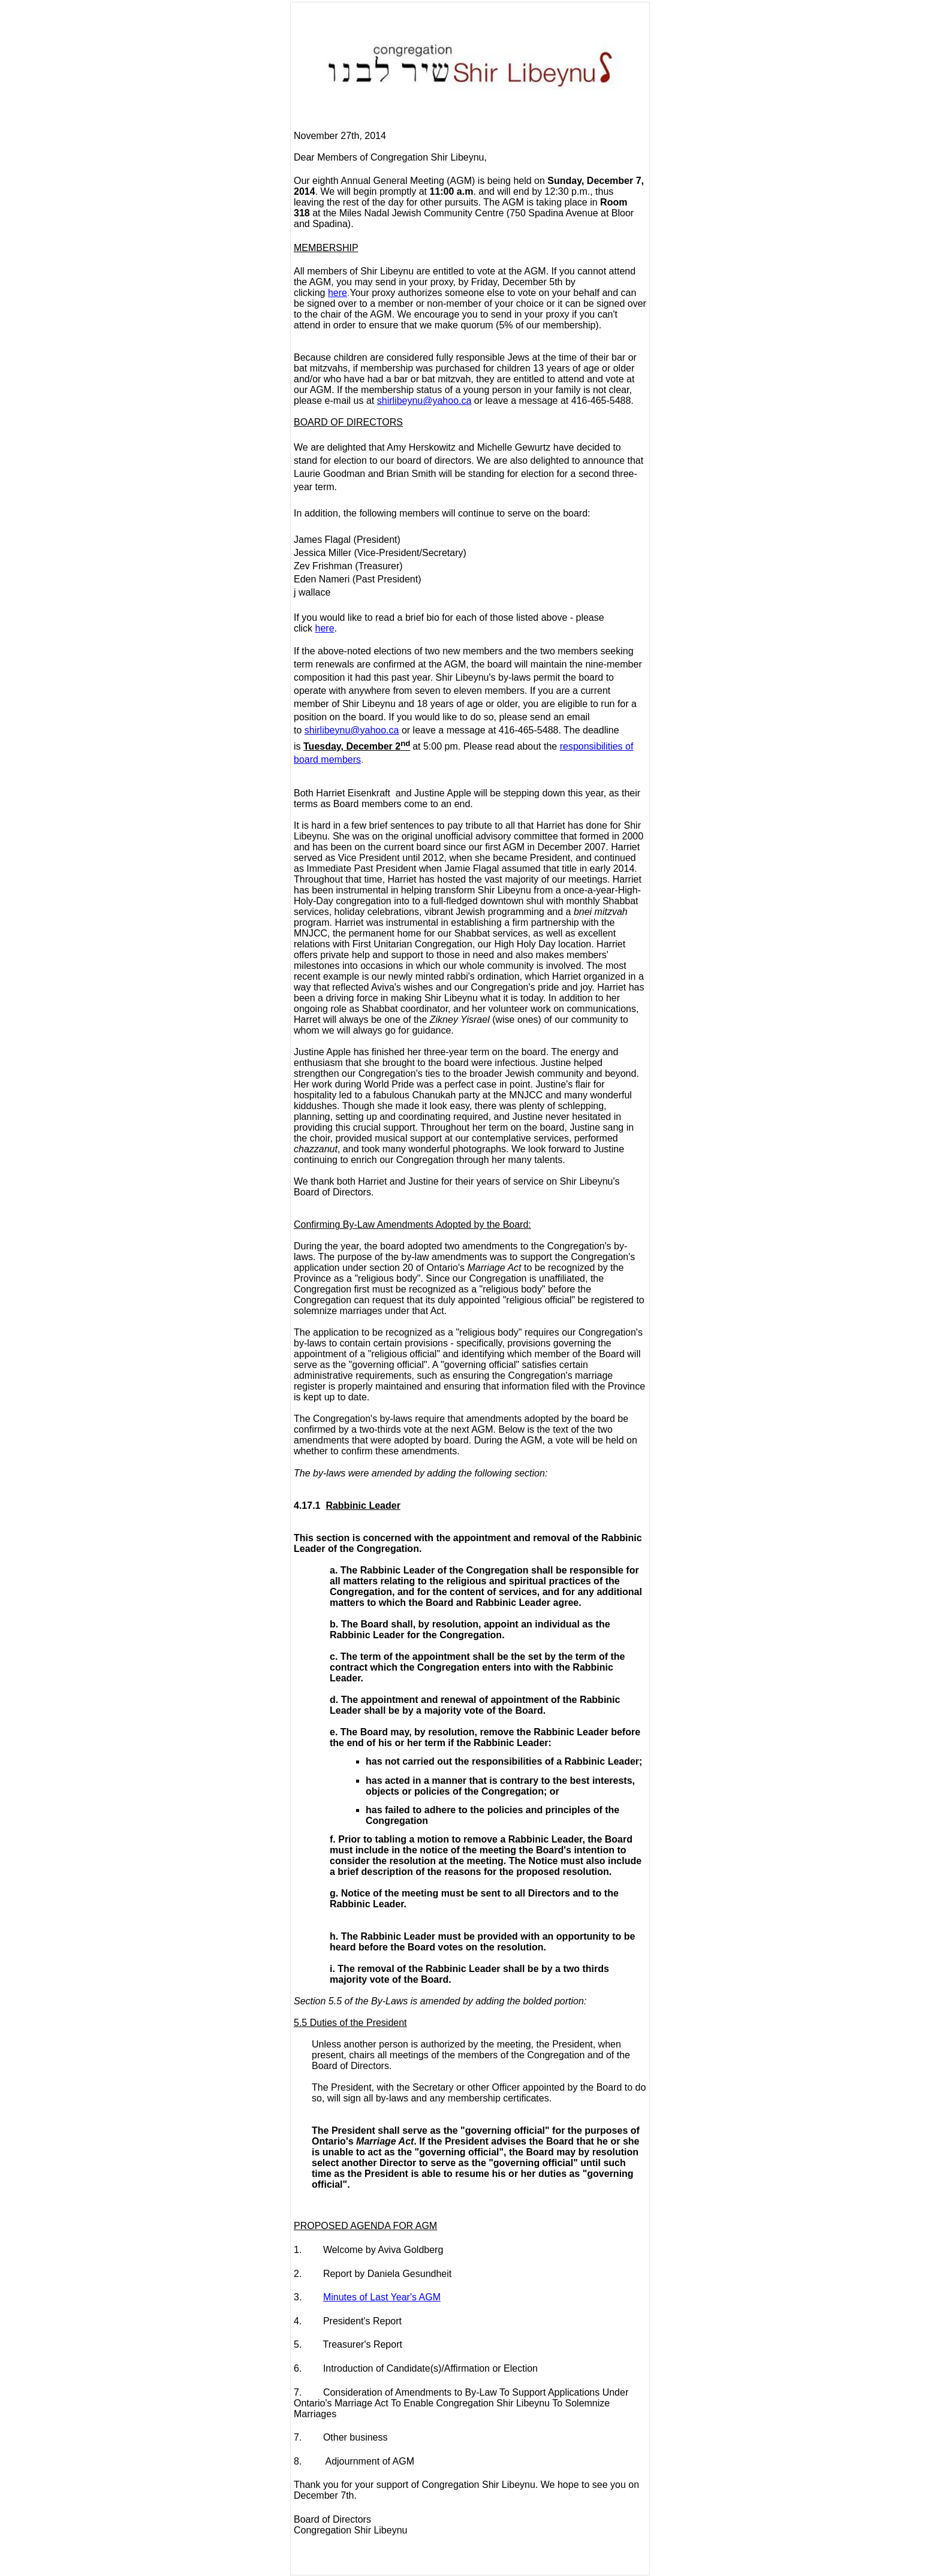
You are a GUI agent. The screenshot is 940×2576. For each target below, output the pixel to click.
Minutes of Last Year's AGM (382, 2297)
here (337, 293)
